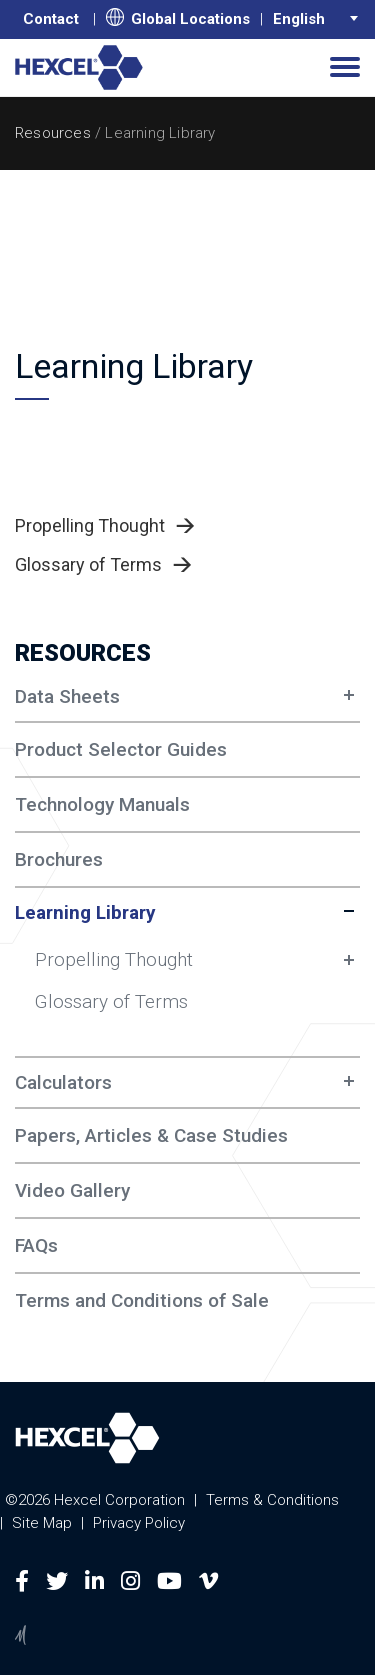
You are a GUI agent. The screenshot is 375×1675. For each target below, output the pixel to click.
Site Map (42, 1523)
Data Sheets (67, 696)
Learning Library (85, 912)
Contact (51, 19)
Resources (53, 133)
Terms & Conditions (272, 1500)
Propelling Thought (114, 959)
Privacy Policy (139, 1523)
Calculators (63, 1082)
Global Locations (178, 18)
